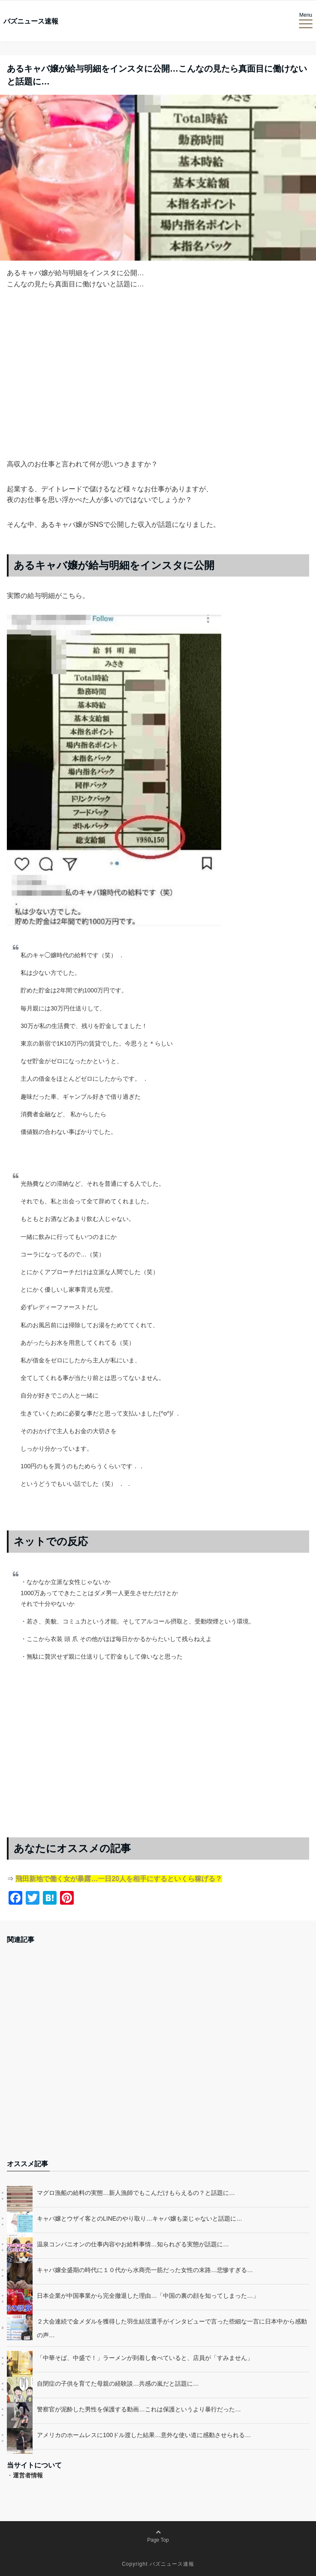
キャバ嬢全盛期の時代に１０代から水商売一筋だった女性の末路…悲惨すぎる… (145, 2269)
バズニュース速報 (30, 21)
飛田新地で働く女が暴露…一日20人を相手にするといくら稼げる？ (118, 1878)
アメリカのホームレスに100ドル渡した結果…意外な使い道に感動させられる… (144, 2435)
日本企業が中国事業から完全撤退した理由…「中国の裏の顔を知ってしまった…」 (148, 2295)
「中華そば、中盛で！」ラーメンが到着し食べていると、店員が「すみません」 (145, 2357)
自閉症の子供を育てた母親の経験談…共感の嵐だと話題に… (118, 2383)
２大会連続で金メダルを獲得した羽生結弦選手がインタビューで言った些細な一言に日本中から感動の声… (172, 2328)
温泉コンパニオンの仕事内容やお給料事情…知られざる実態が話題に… (133, 2244)
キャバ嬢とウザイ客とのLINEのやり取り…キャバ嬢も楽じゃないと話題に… (139, 2218)
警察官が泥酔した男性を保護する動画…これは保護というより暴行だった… (139, 2409)
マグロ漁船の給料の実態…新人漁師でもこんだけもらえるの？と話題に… (136, 2192)
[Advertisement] (158, 388)
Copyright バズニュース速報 (158, 2564)
